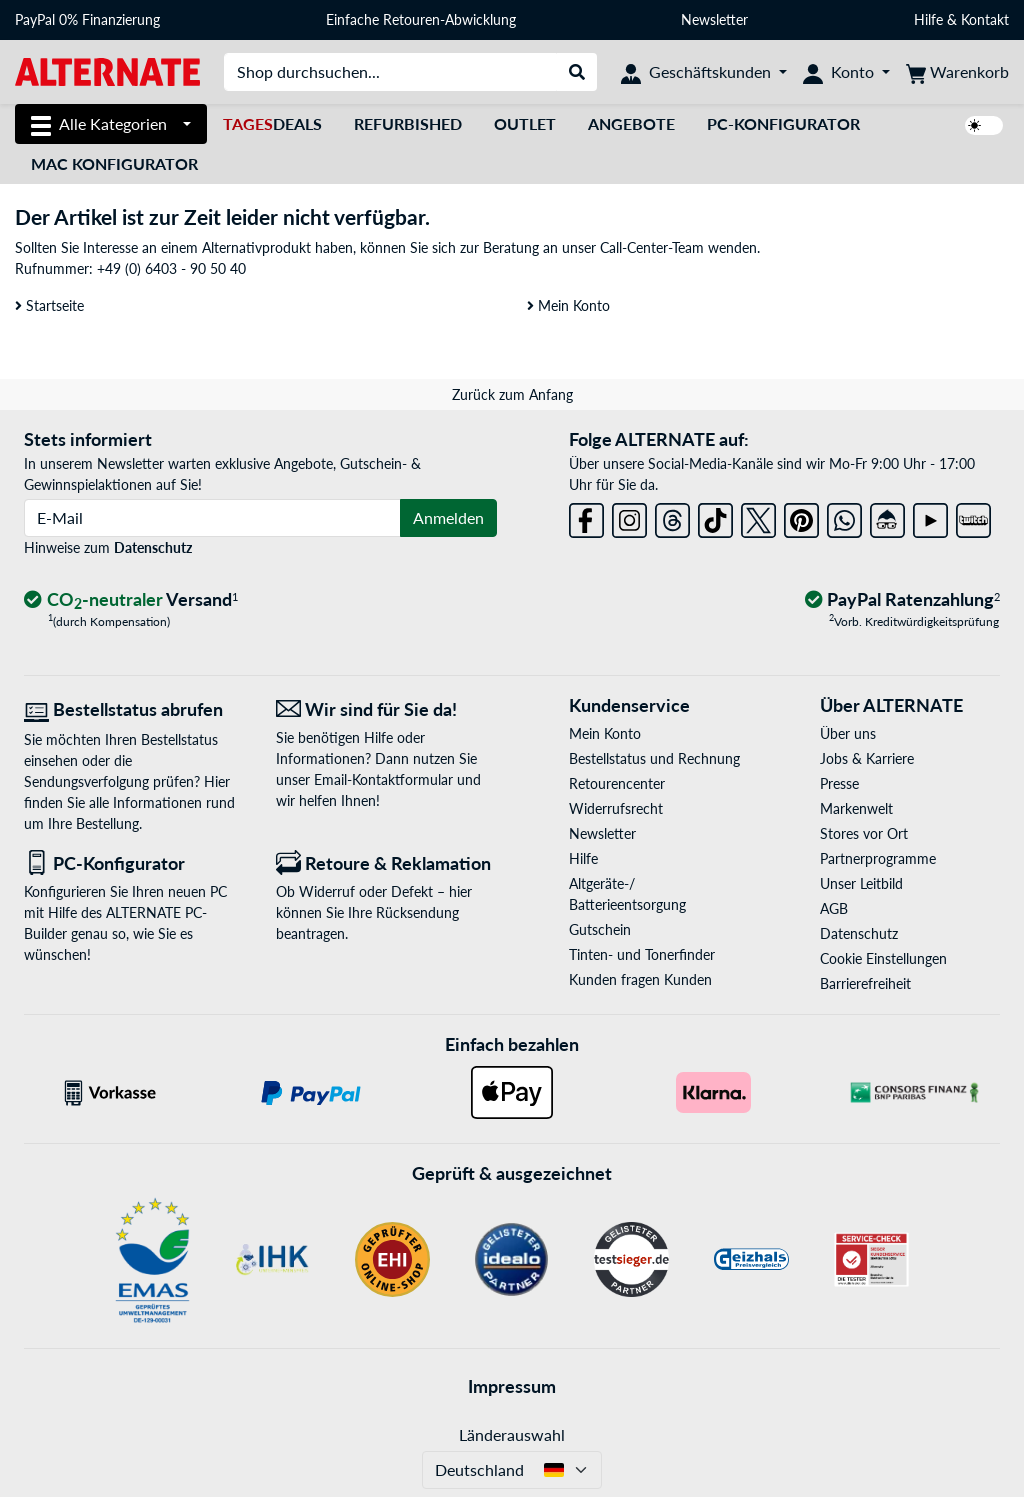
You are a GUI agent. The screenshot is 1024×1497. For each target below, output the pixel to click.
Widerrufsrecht (616, 808)
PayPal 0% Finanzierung (87, 19)
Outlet (525, 123)
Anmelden (448, 517)
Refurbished (408, 123)
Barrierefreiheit (865, 983)
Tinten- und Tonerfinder (642, 954)
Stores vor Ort (864, 833)
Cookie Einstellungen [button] (883, 958)
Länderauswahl (512, 1434)
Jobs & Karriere (867, 758)
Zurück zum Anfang (512, 394)
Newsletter (714, 19)
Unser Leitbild (861, 883)
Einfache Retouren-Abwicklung (421, 19)
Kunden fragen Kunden (640, 979)
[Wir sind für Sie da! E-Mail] (387, 709)
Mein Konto (568, 305)
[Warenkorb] (957, 72)
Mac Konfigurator (114, 163)
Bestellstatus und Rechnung (654, 758)
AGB (834, 908)
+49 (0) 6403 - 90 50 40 (171, 268)
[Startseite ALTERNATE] (107, 70)
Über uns (848, 733)
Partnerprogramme (878, 858)
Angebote (631, 123)
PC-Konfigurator (783, 123)
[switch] (984, 125)
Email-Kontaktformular (383, 779)
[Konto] (846, 72)
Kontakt (985, 19)
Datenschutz (153, 547)
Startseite (49, 305)
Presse (839, 783)
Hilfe (928, 19)
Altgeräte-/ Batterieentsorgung (627, 894)
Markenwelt (856, 808)
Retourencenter (617, 783)
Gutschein (600, 929)
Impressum (512, 1386)
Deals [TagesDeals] (272, 123)
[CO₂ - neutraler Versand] (131, 600)
